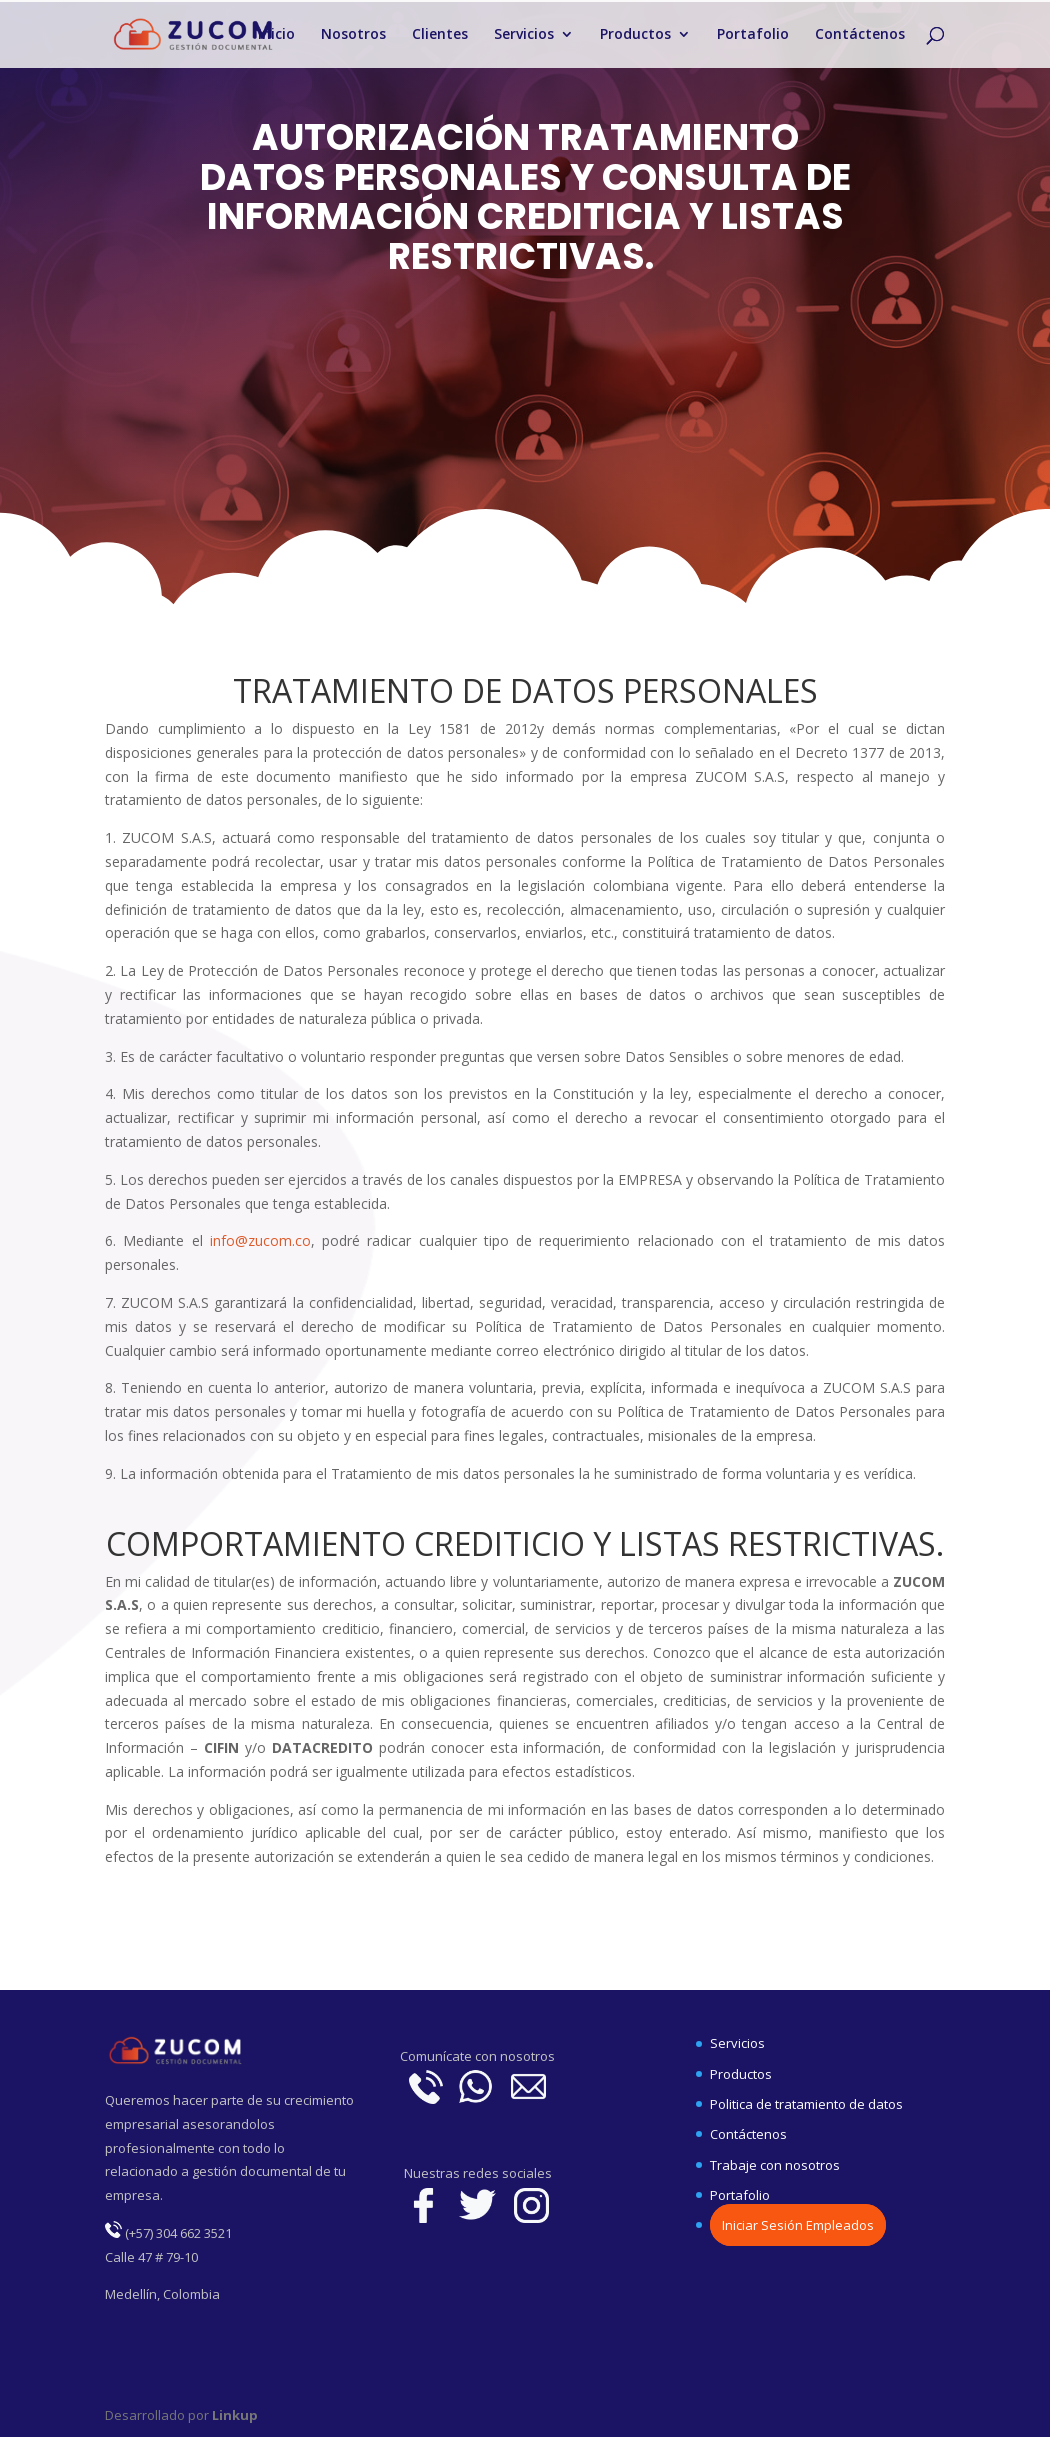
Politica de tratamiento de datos (806, 2104)
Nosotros (353, 35)
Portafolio (753, 35)
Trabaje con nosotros (775, 2165)
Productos (635, 35)
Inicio (276, 35)
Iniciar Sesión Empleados (798, 2225)
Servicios (524, 35)
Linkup (233, 2415)
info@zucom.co (260, 1240)
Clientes (440, 35)
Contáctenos (860, 35)
